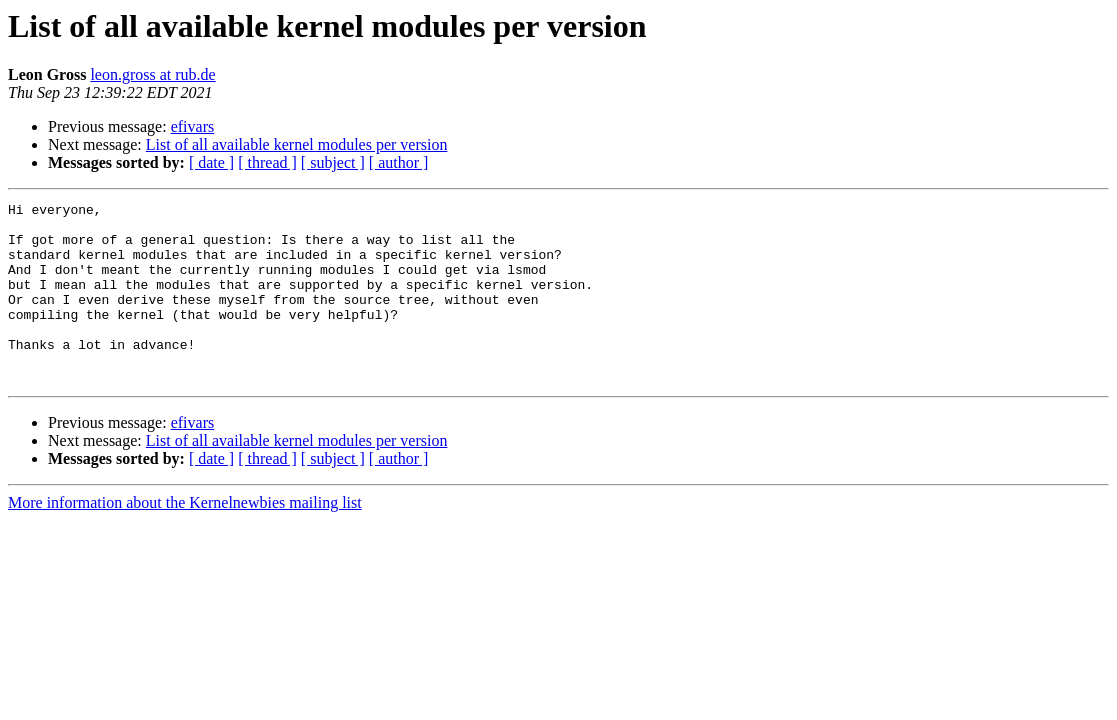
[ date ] (211, 162)
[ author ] (399, 162)
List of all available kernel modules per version (297, 144)
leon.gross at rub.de (152, 74)
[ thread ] (267, 162)
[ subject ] (333, 162)
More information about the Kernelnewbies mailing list (185, 538)
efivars (193, 126)
